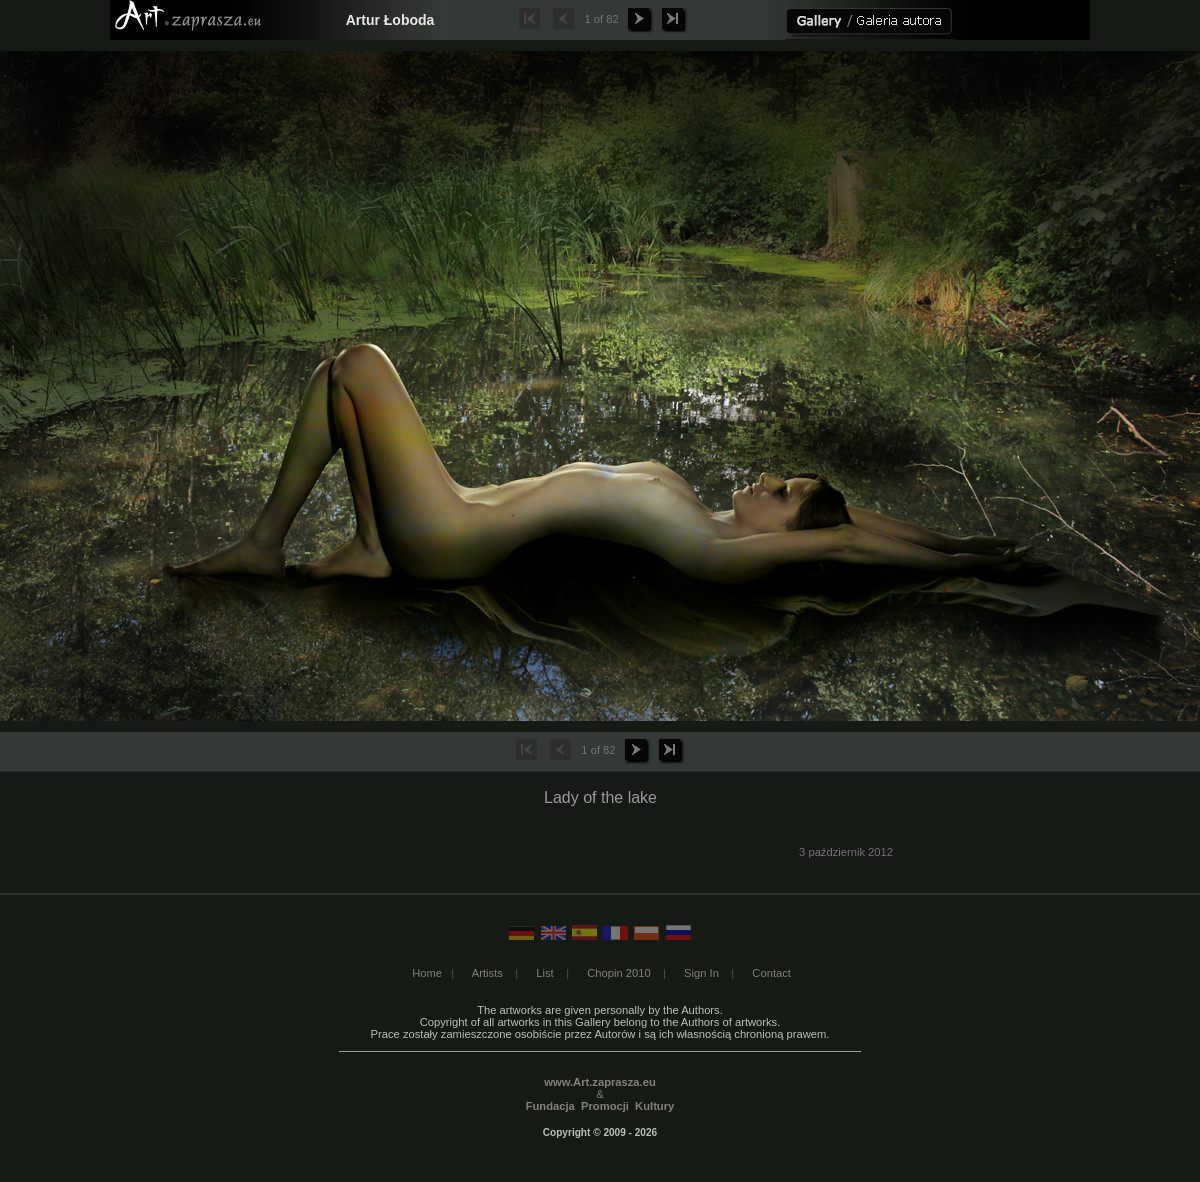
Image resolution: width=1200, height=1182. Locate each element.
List (544, 973)
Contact (771, 973)
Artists (487, 973)
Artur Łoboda (390, 20)
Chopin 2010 (618, 973)
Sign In (701, 973)
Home (427, 973)
